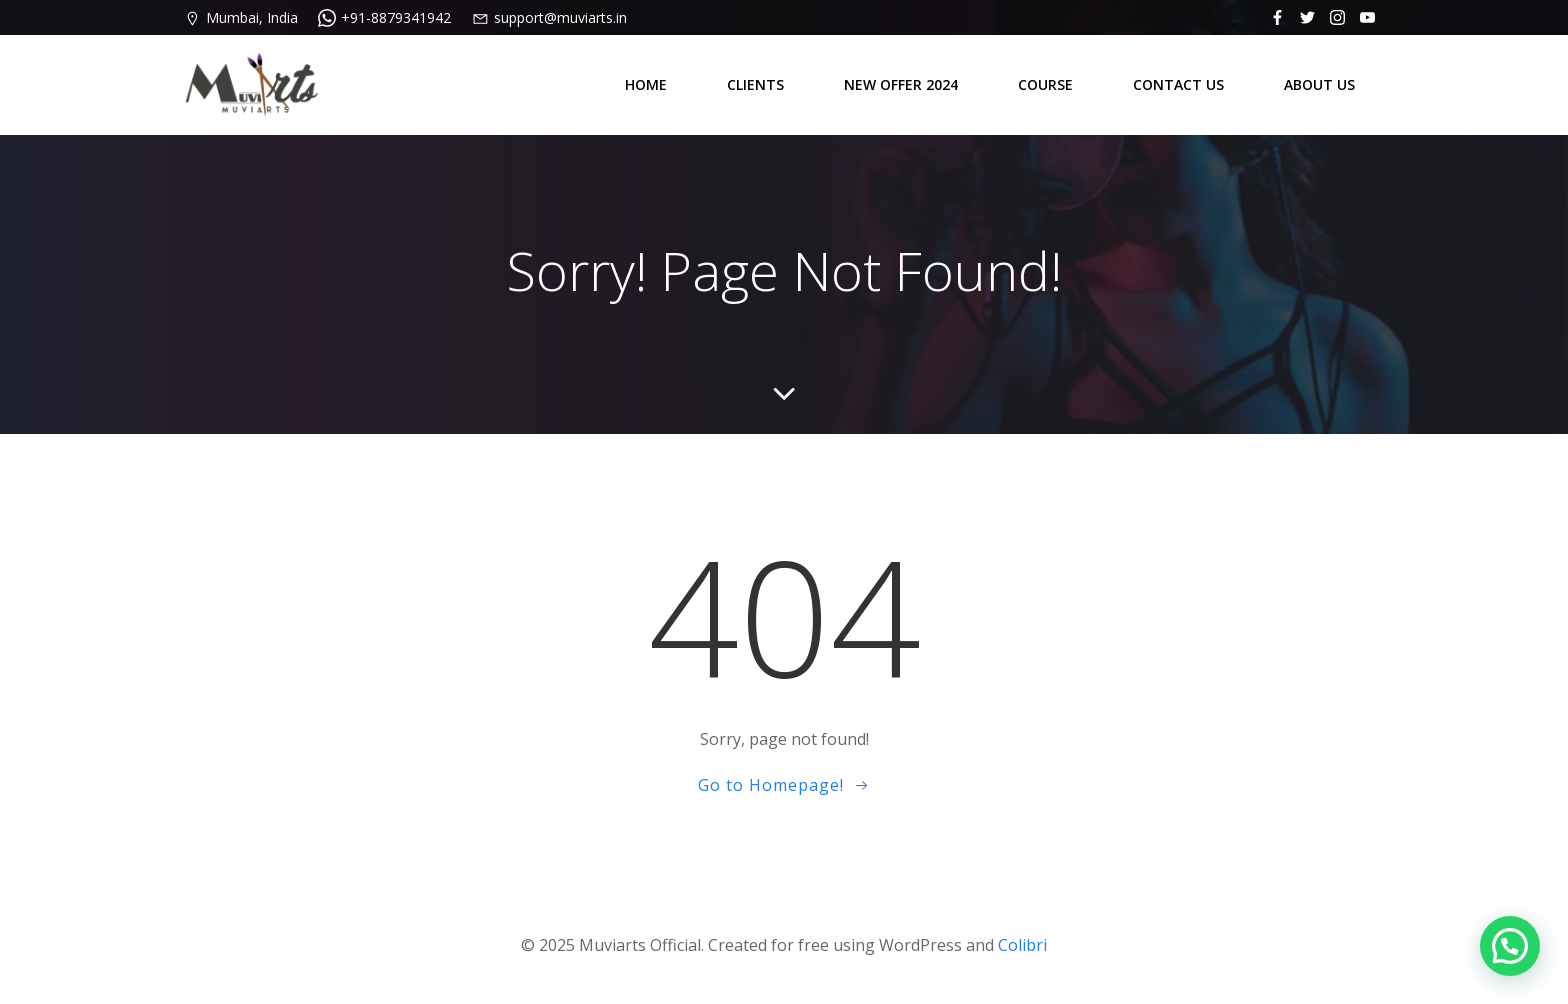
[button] (1510, 946)
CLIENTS (755, 84)
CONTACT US (1178, 84)
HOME (646, 84)
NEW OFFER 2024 (901, 84)
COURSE (1045, 84)
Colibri (1022, 945)
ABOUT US (1319, 84)
